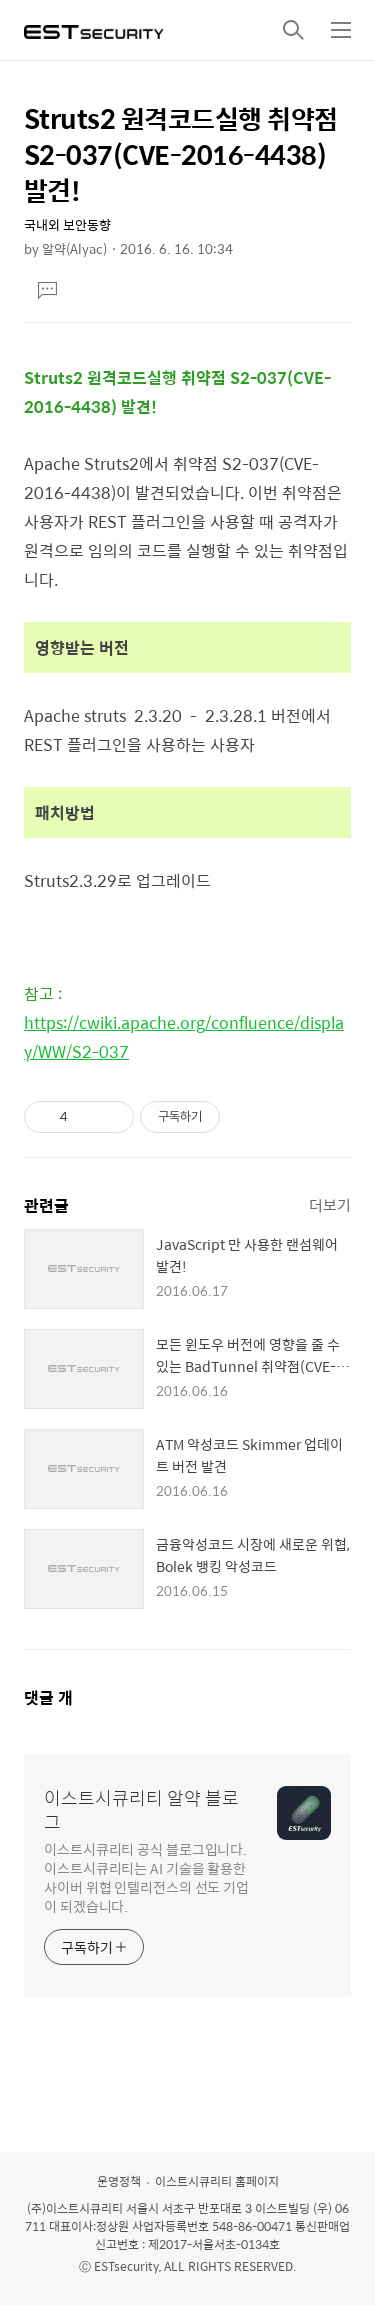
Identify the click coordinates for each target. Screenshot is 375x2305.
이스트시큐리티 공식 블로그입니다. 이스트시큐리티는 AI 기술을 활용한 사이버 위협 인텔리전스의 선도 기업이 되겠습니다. (146, 1877)
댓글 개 (48, 1697)
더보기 (330, 1204)
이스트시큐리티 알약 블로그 (141, 1810)
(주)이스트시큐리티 (75, 2208)
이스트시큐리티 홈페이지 (217, 2181)
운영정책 (119, 2181)
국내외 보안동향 (67, 224)
